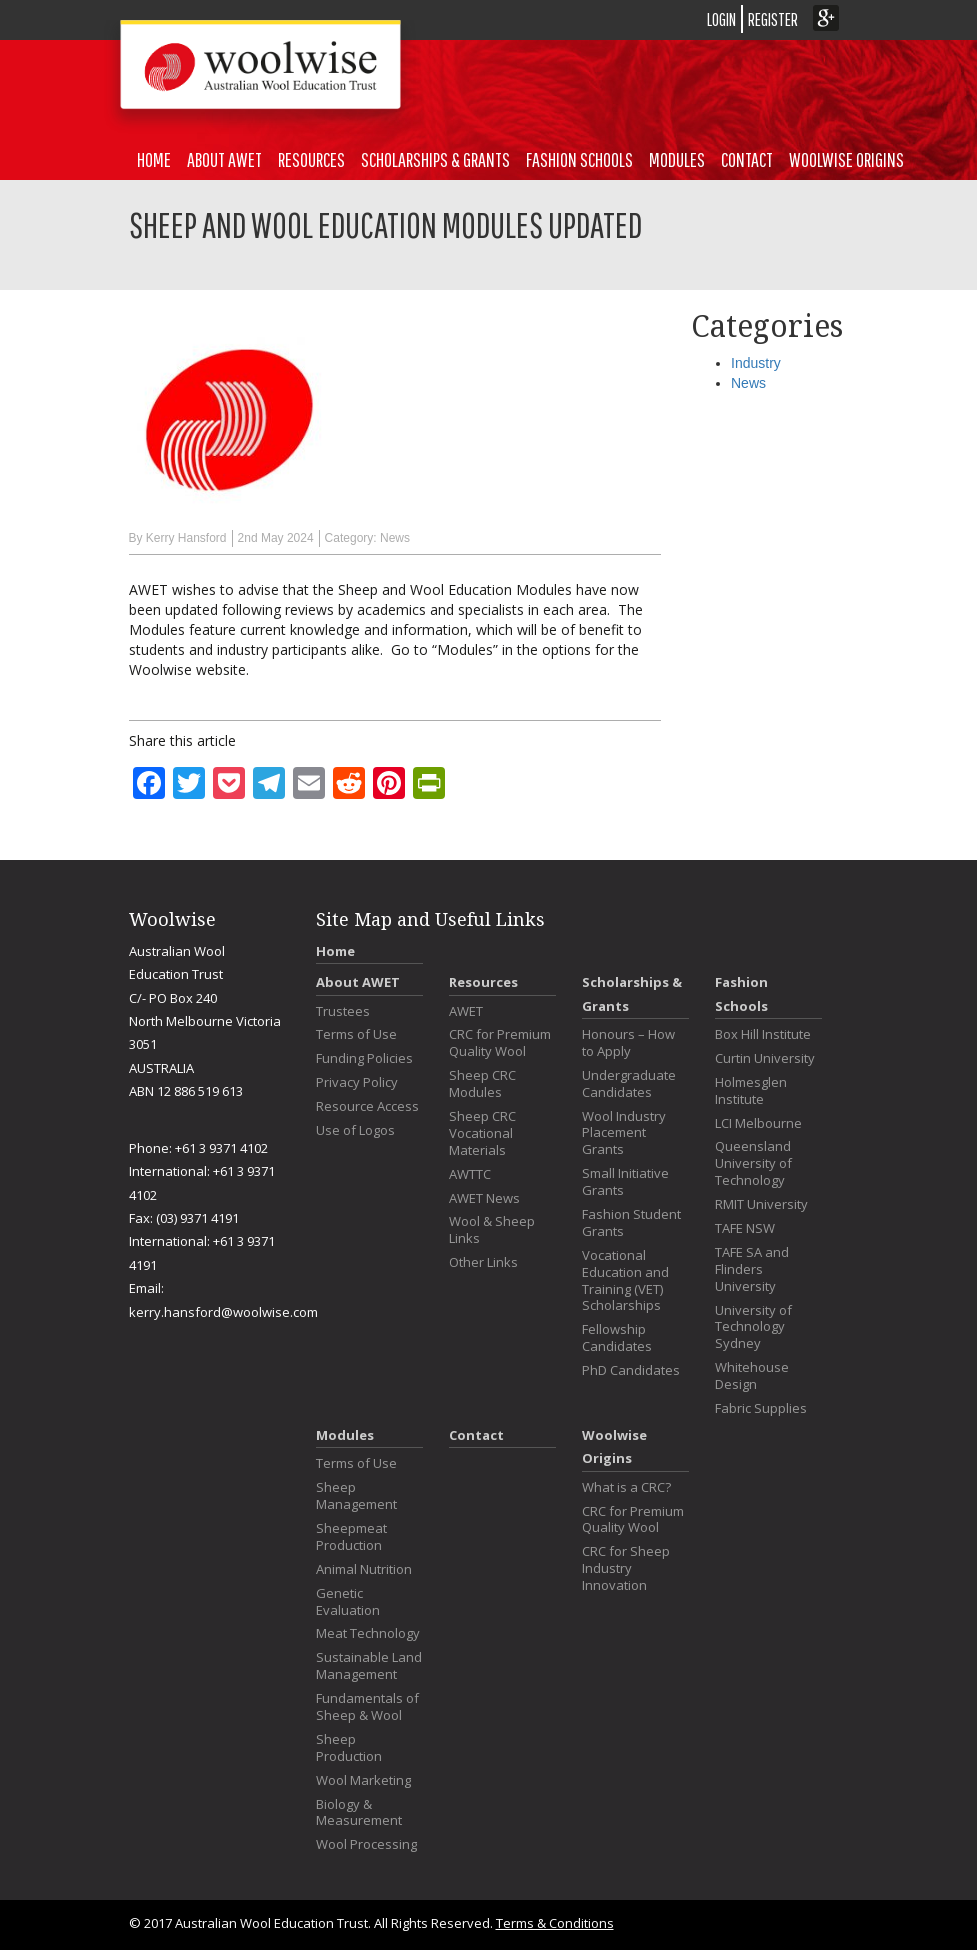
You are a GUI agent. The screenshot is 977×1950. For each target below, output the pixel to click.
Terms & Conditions (555, 1923)
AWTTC (470, 1174)
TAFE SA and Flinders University (752, 1269)
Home (154, 159)
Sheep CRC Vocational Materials (482, 1133)
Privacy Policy (357, 1082)
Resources (311, 159)
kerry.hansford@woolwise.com (223, 1312)
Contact (747, 159)
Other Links (483, 1262)
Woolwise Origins (846, 159)
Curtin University (765, 1058)
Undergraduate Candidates (629, 1084)
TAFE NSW (745, 1228)
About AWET (224, 159)
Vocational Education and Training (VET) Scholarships (625, 1281)
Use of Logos (355, 1130)
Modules (677, 159)
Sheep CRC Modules (482, 1084)
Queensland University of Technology (753, 1163)
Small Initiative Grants (625, 1182)
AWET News (484, 1198)
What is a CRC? (626, 1487)
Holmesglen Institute (751, 1091)
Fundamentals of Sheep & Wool (367, 1707)
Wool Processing (366, 1844)
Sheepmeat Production (351, 1537)
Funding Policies (364, 1058)
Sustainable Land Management (369, 1666)
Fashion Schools (579, 159)
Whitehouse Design (752, 1376)
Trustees (343, 1011)
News (395, 538)
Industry (756, 363)
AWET (466, 1011)
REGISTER (773, 19)
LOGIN (721, 19)
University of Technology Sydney (753, 1327)
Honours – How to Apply (628, 1043)
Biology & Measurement (359, 1813)
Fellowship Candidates (617, 1338)
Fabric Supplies (761, 1408)
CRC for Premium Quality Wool (500, 1043)
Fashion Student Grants (631, 1223)
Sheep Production (349, 1748)
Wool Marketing (363, 1780)
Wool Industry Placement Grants (624, 1133)
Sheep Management (356, 1496)
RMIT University (761, 1204)
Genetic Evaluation (348, 1602)
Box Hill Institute (763, 1034)
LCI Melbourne (758, 1123)
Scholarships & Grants (435, 159)
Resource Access (367, 1106)
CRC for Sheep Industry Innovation (626, 1568)
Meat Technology (368, 1633)
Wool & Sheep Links (492, 1230)
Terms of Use (356, 1034)
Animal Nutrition (364, 1569)
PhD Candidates (631, 1370)
